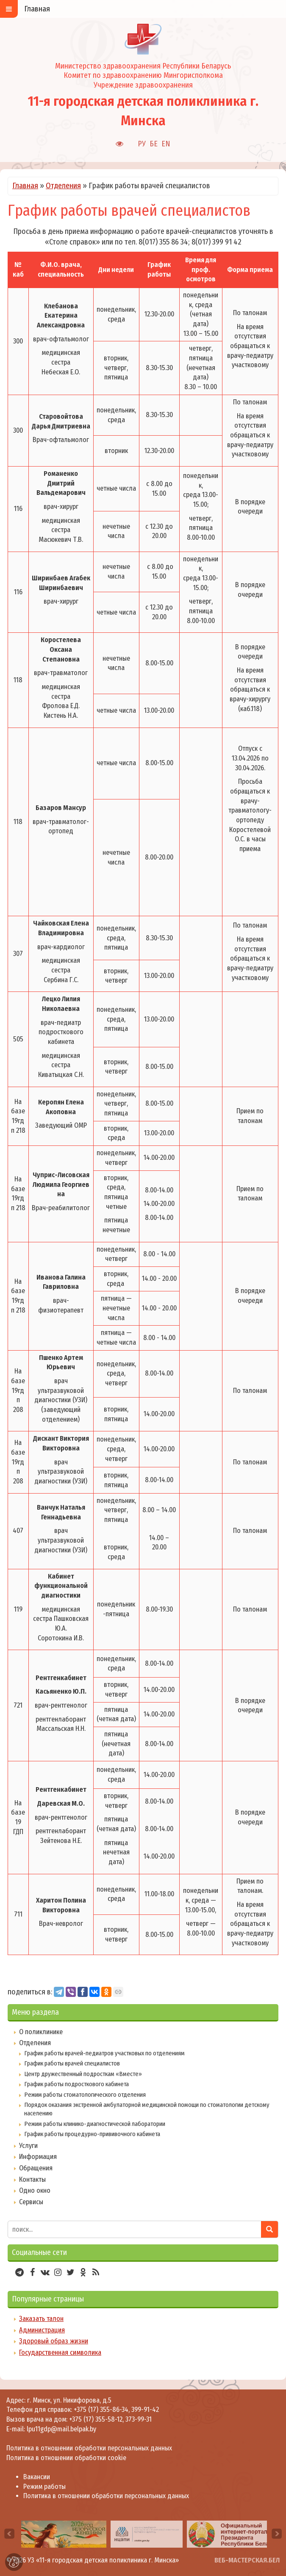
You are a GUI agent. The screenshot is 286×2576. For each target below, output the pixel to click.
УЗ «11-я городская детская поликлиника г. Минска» (103, 2560)
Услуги (28, 2146)
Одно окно (34, 2190)
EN (165, 143)
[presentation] (9, 2534)
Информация (38, 2157)
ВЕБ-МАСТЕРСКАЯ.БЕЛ (247, 2560)
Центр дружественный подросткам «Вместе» (83, 2074)
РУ (142, 143)
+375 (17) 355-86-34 (101, 2410)
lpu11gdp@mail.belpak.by (61, 2429)
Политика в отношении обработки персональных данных (89, 2448)
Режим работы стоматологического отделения (85, 2094)
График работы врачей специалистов (72, 2063)
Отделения (63, 185)
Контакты (32, 2179)
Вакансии (36, 2477)
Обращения (36, 2168)
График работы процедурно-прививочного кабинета (92, 2134)
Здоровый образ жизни (53, 2341)
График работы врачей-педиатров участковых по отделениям (104, 2053)
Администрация (42, 2330)
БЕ (154, 143)
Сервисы (31, 2202)
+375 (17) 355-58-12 (95, 2419)
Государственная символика (60, 2352)
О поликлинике (41, 2032)
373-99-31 (138, 2419)
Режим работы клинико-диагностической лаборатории (94, 2124)
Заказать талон (41, 2319)
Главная (25, 185)
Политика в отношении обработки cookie (66, 2458)
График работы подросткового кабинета (76, 2084)
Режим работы (44, 2487)
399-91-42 (145, 2410)
